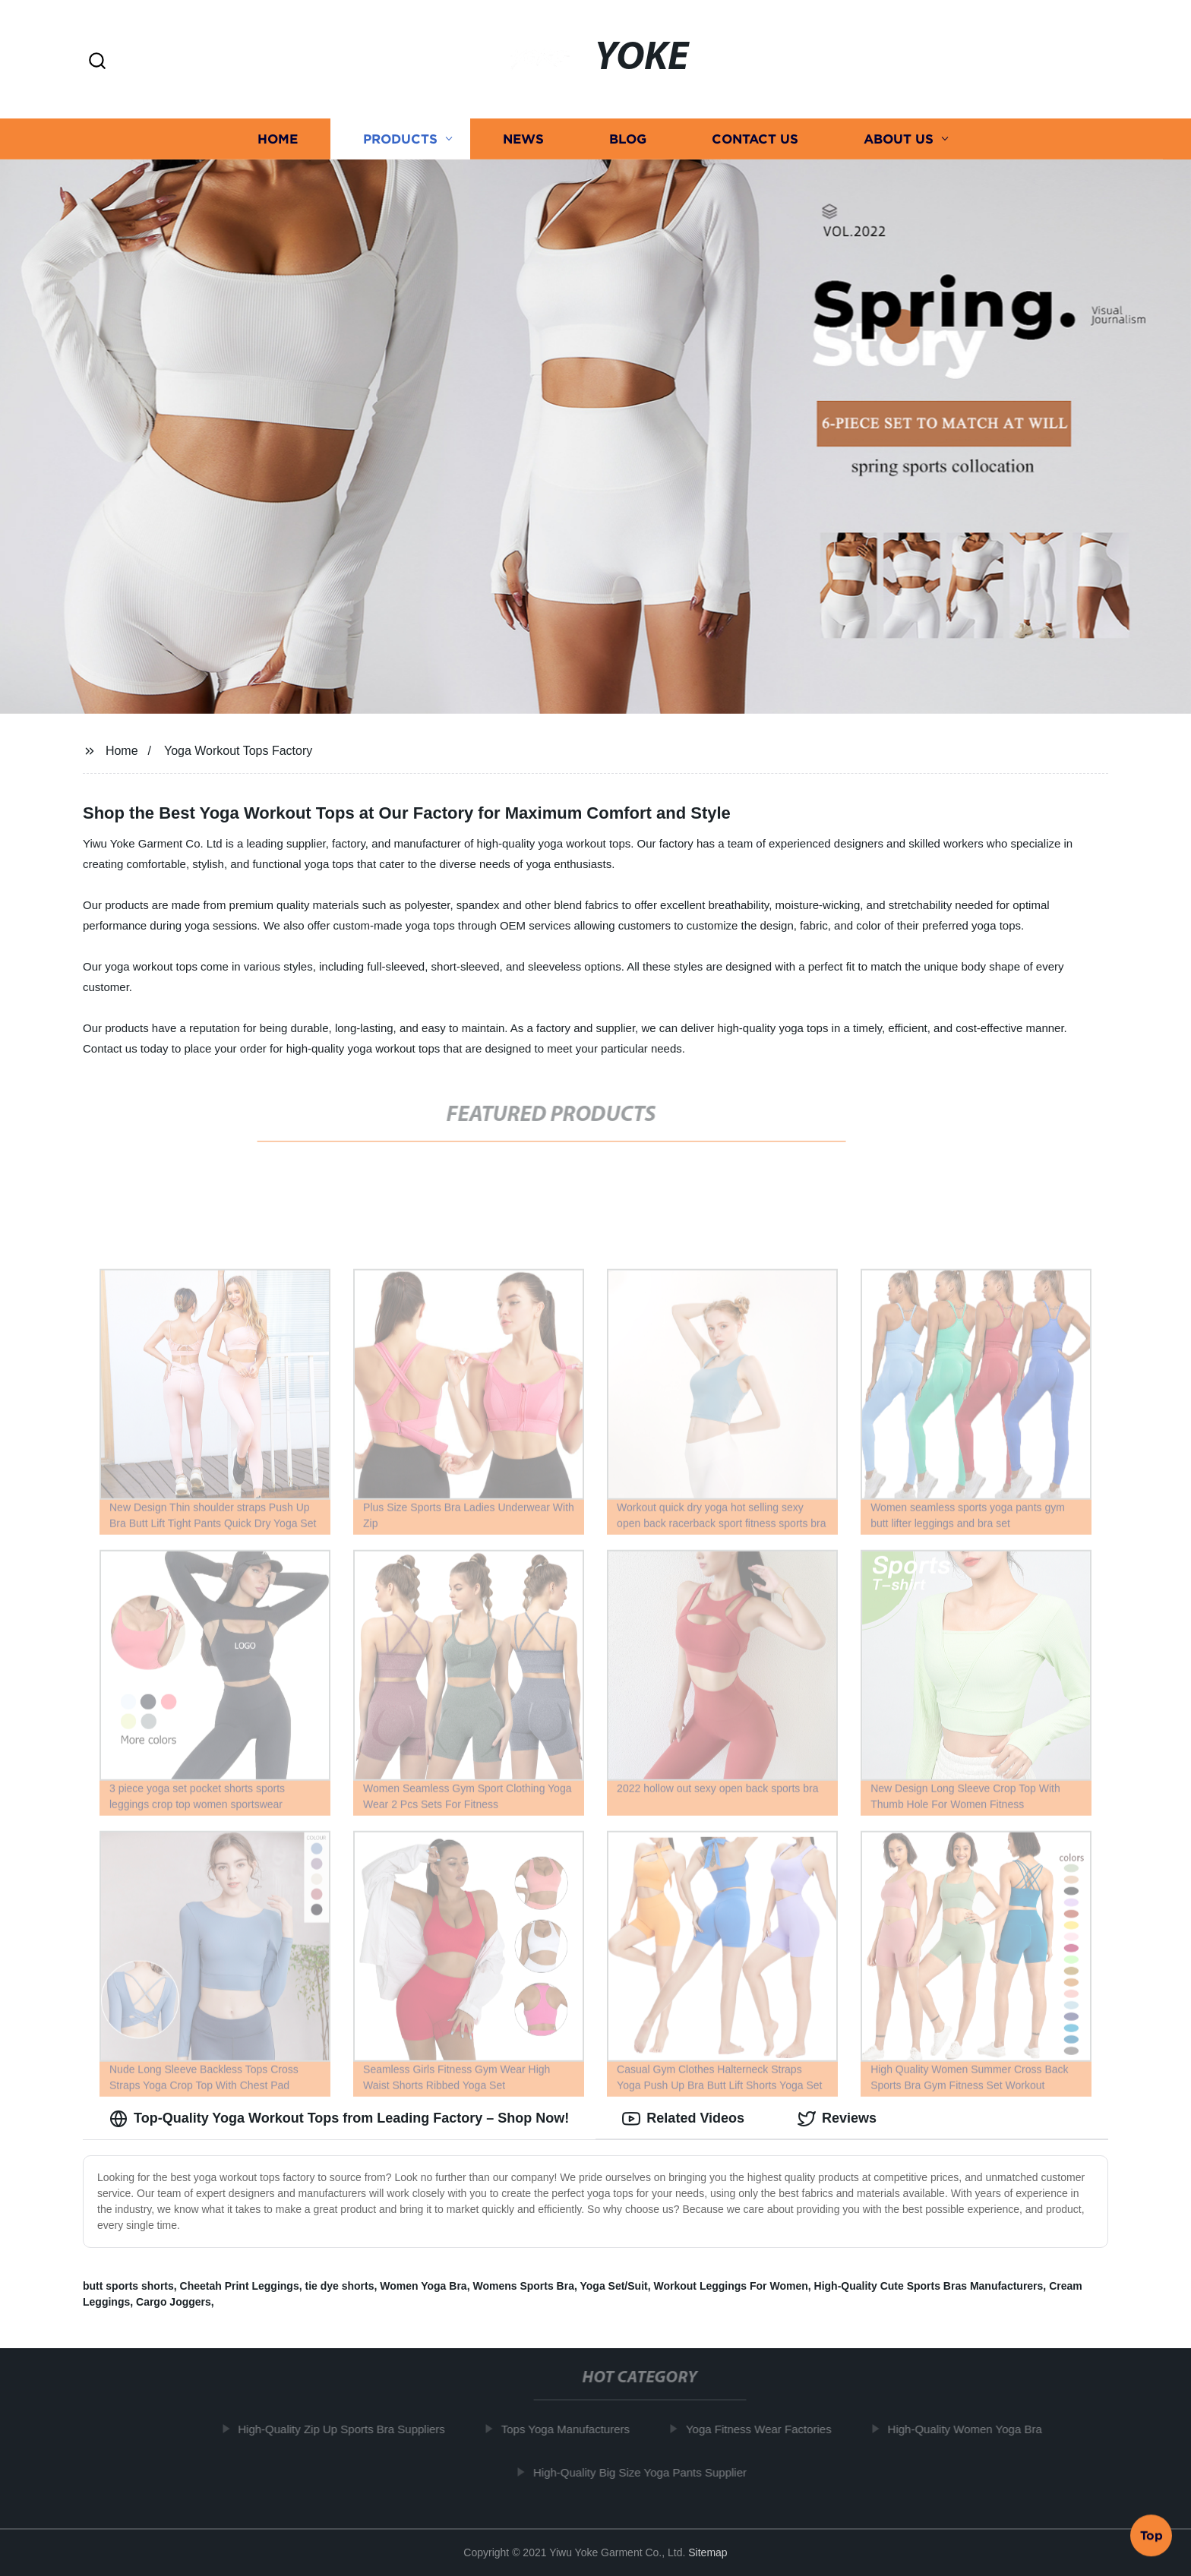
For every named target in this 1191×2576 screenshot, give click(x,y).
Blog (627, 138)
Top (1151, 2536)
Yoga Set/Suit (614, 2286)
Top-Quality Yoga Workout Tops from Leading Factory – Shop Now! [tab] (339, 2119)
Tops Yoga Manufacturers (577, 2429)
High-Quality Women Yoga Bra (977, 2429)
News (523, 138)
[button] (97, 62)
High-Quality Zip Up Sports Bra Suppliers (354, 2429)
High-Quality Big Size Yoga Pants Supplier (653, 2472)
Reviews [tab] (837, 2119)
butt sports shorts (128, 2286)
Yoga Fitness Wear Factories (772, 2429)
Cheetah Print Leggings (239, 2286)
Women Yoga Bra (423, 2286)
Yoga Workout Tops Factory (238, 750)
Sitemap (707, 2552)
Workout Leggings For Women (730, 2286)
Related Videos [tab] (683, 2119)
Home (277, 138)
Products (400, 138)
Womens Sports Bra (523, 2286)
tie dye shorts (339, 2286)
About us (899, 138)
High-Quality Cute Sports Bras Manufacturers (929, 2286)
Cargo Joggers (173, 2302)
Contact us (755, 138)
